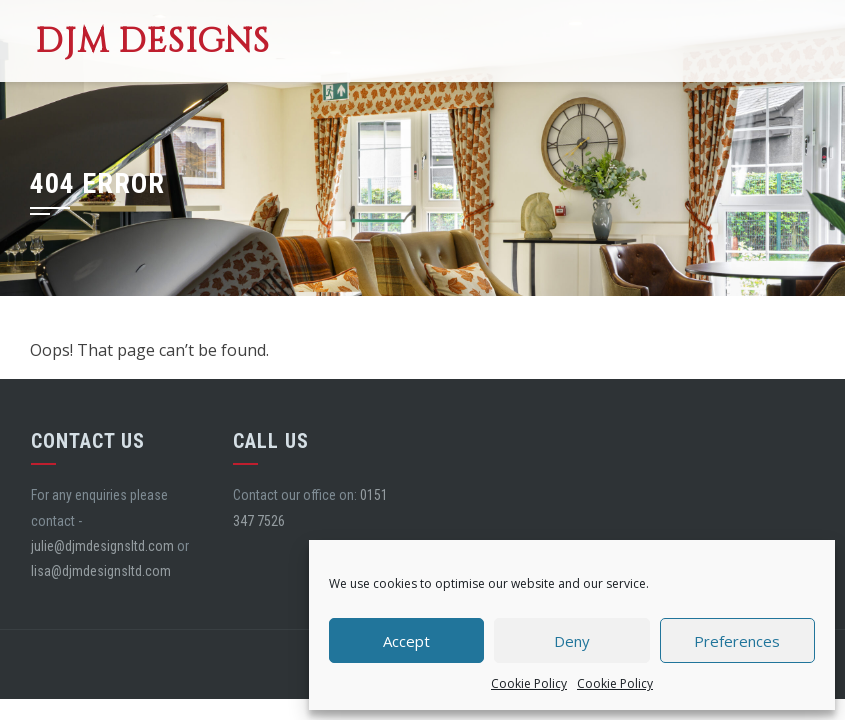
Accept (406, 641)
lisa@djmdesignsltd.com (101, 571)
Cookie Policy (529, 683)
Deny (572, 641)
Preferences (737, 641)
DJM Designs (152, 41)
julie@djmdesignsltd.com (102, 546)
